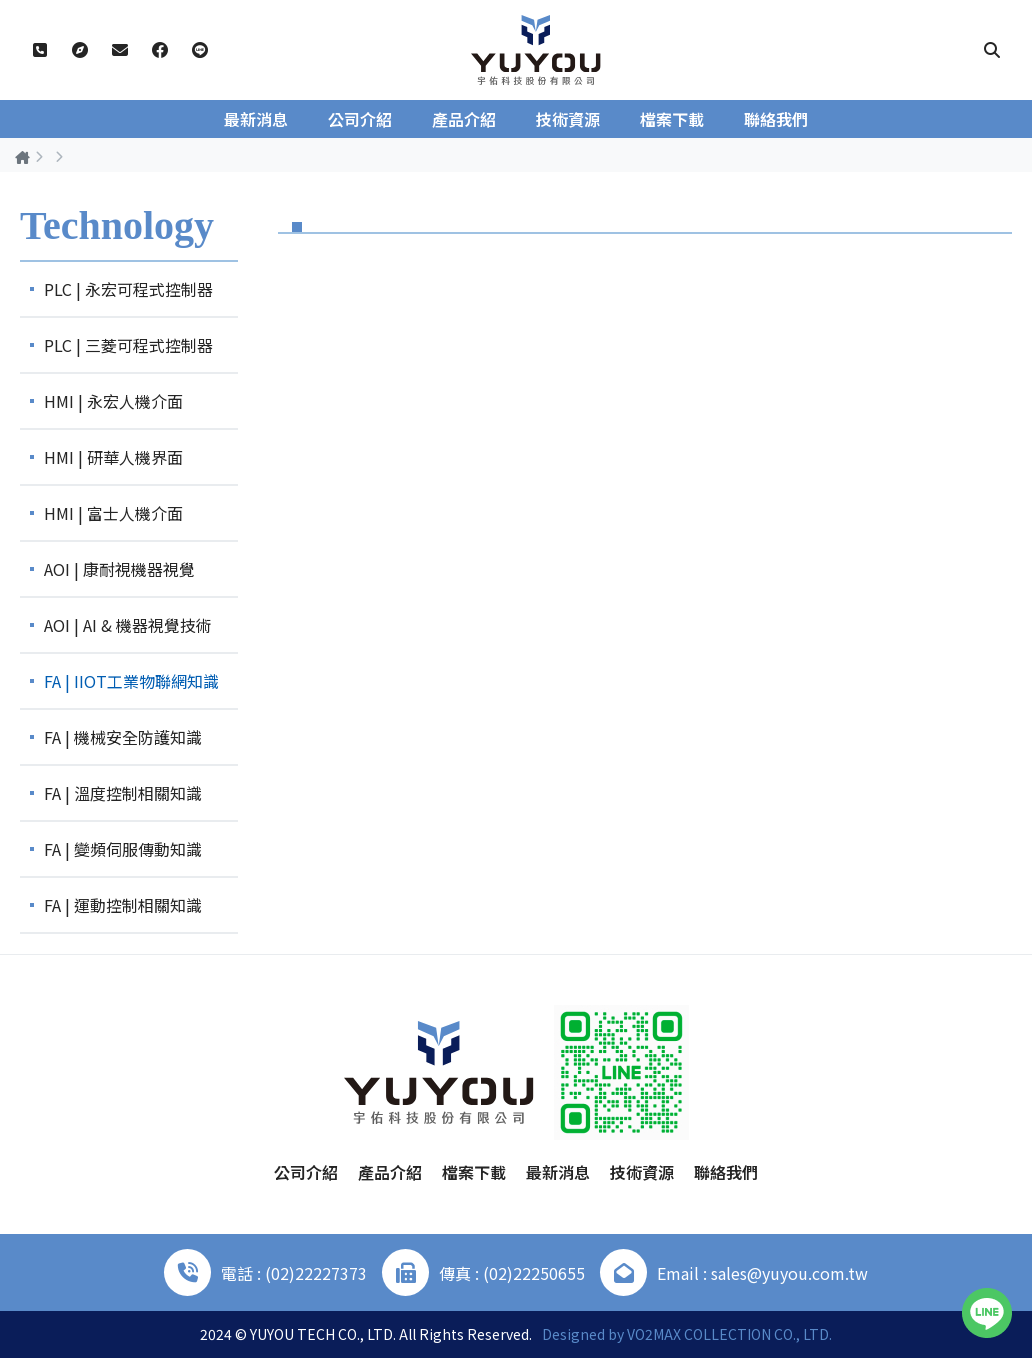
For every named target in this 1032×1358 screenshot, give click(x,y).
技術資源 (568, 119)
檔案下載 (672, 119)
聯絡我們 (776, 119)
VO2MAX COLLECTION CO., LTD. (729, 1334)
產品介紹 (464, 119)
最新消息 (256, 119)
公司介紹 (360, 119)
